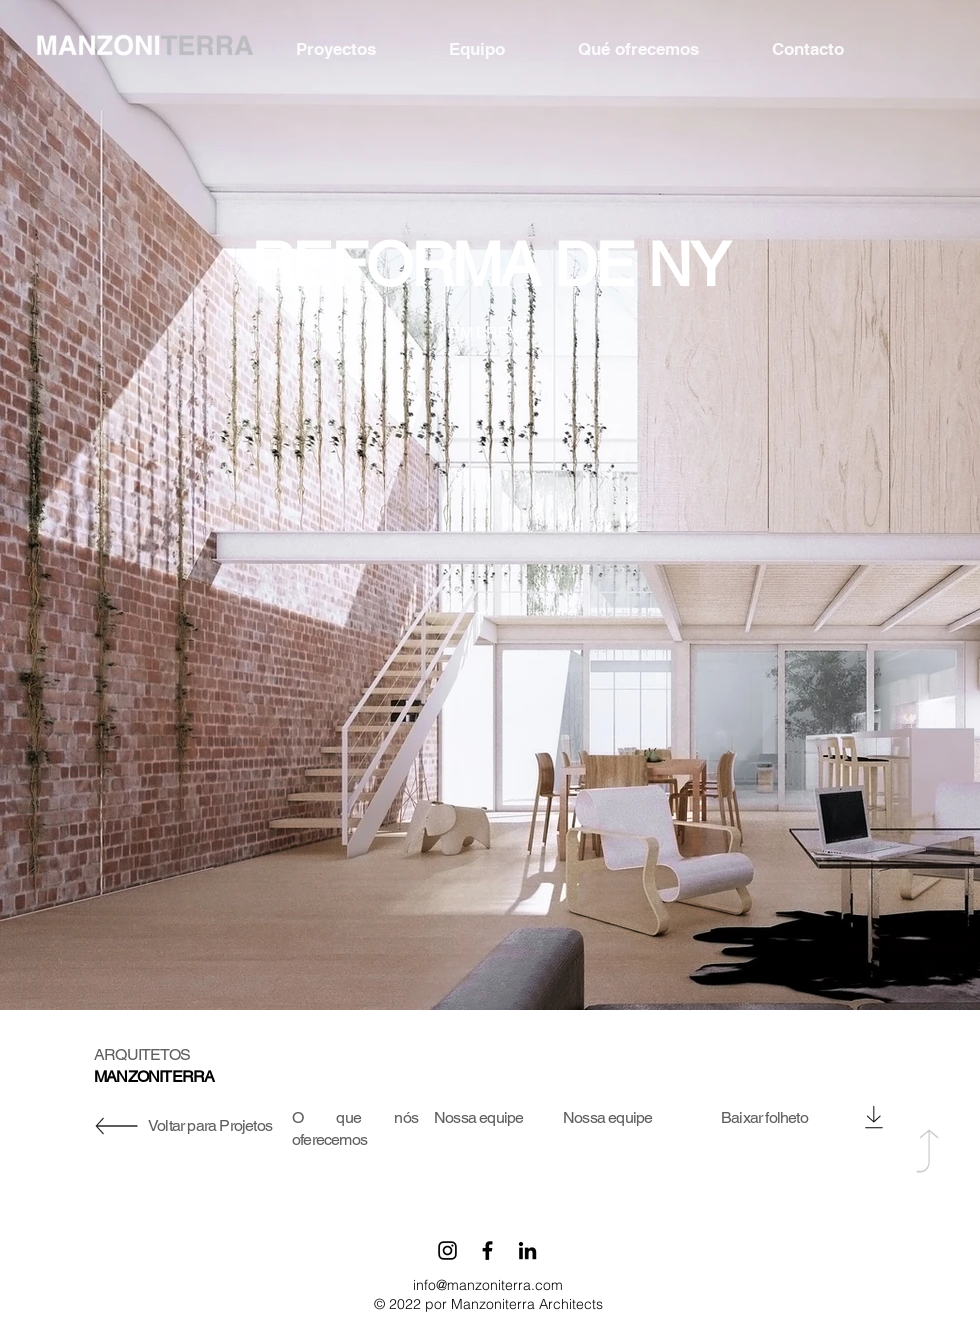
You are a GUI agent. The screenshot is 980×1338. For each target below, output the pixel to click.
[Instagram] (447, 1250)
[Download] (873, 1117)
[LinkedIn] (527, 1250)
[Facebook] (487, 1250)
